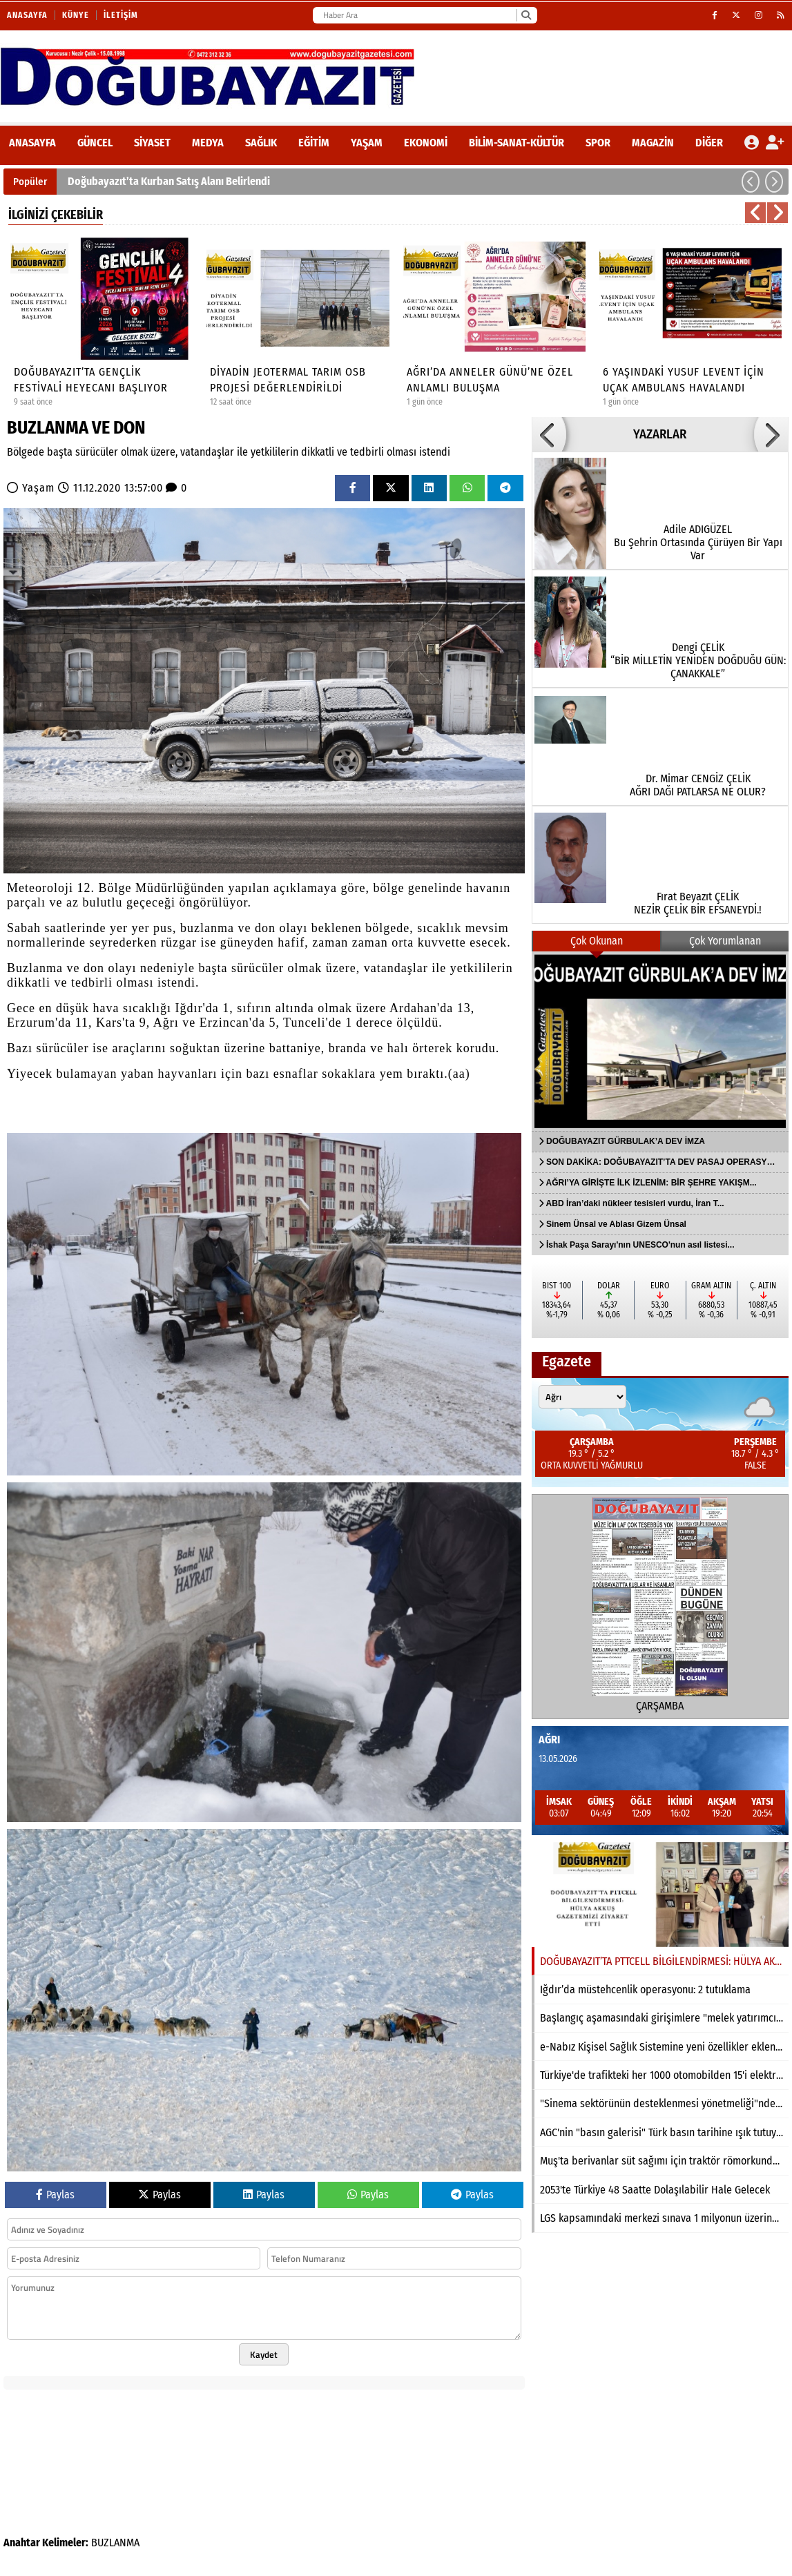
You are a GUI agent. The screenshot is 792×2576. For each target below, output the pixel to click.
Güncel (95, 142)
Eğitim (313, 142)
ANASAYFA (32, 142)
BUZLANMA (115, 2542)
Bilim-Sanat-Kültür (516, 142)
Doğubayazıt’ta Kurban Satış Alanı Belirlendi (169, 181)
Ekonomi (425, 142)
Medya (208, 142)
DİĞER (709, 142)
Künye (75, 15)
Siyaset (152, 142)
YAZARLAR (659, 434)
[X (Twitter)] (736, 15)
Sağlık (261, 142)
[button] (751, 182)
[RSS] (781, 15)
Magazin (653, 142)
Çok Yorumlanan (725, 940)
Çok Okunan (596, 940)
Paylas (55, 2194)
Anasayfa (27, 15)
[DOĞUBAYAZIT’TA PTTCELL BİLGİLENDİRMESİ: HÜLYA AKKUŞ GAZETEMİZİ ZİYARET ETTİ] (660, 1894)
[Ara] (525, 15)
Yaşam (367, 142)
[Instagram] (759, 15)
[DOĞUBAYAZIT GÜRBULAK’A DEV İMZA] (660, 1041)
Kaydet (264, 2354)
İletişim (121, 15)
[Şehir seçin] (582, 1396)
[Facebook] (715, 15)
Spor (598, 142)
